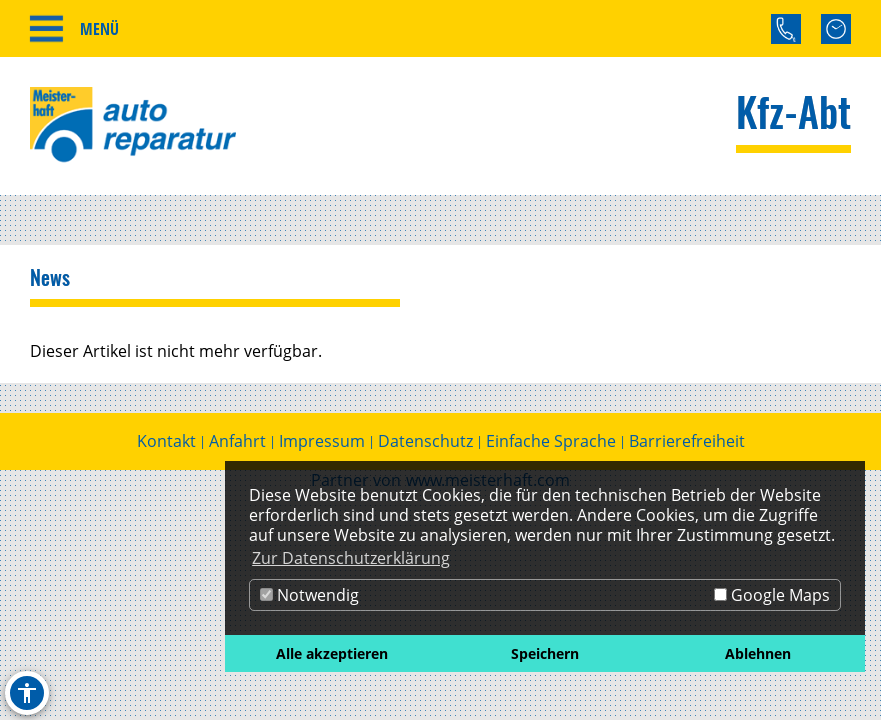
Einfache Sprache (551, 441)
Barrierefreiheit (687, 441)
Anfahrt (237, 441)
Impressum (322, 441)
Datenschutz (425, 441)
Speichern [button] (545, 653)
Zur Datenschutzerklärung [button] (351, 558)
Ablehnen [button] (758, 653)
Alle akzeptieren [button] (332, 653)
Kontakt (166, 441)
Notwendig (309, 595)
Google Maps (772, 595)
